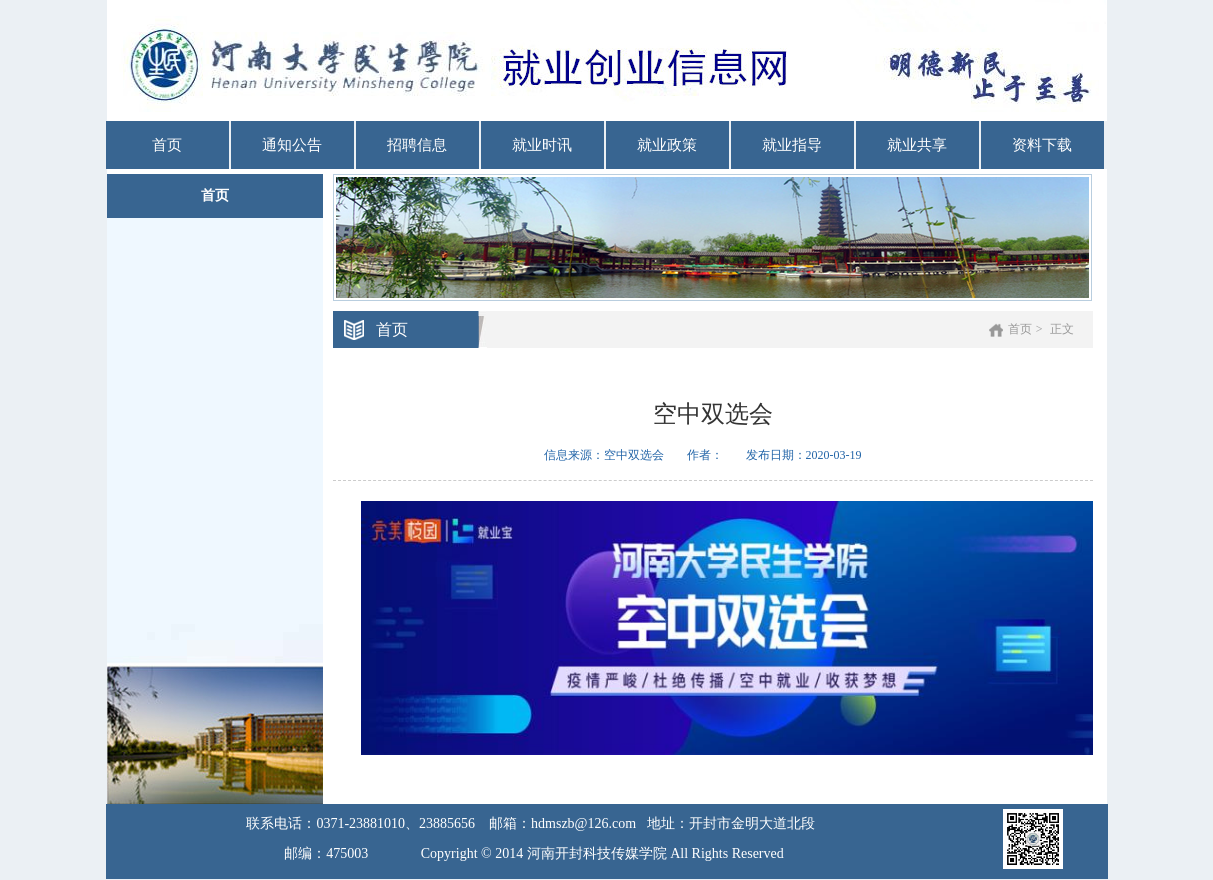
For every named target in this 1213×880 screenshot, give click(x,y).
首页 (167, 145)
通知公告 (292, 145)
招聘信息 (417, 145)
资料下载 (1042, 145)
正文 (1062, 329)
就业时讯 (542, 145)
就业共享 (917, 145)
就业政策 (667, 145)
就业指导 (792, 145)
